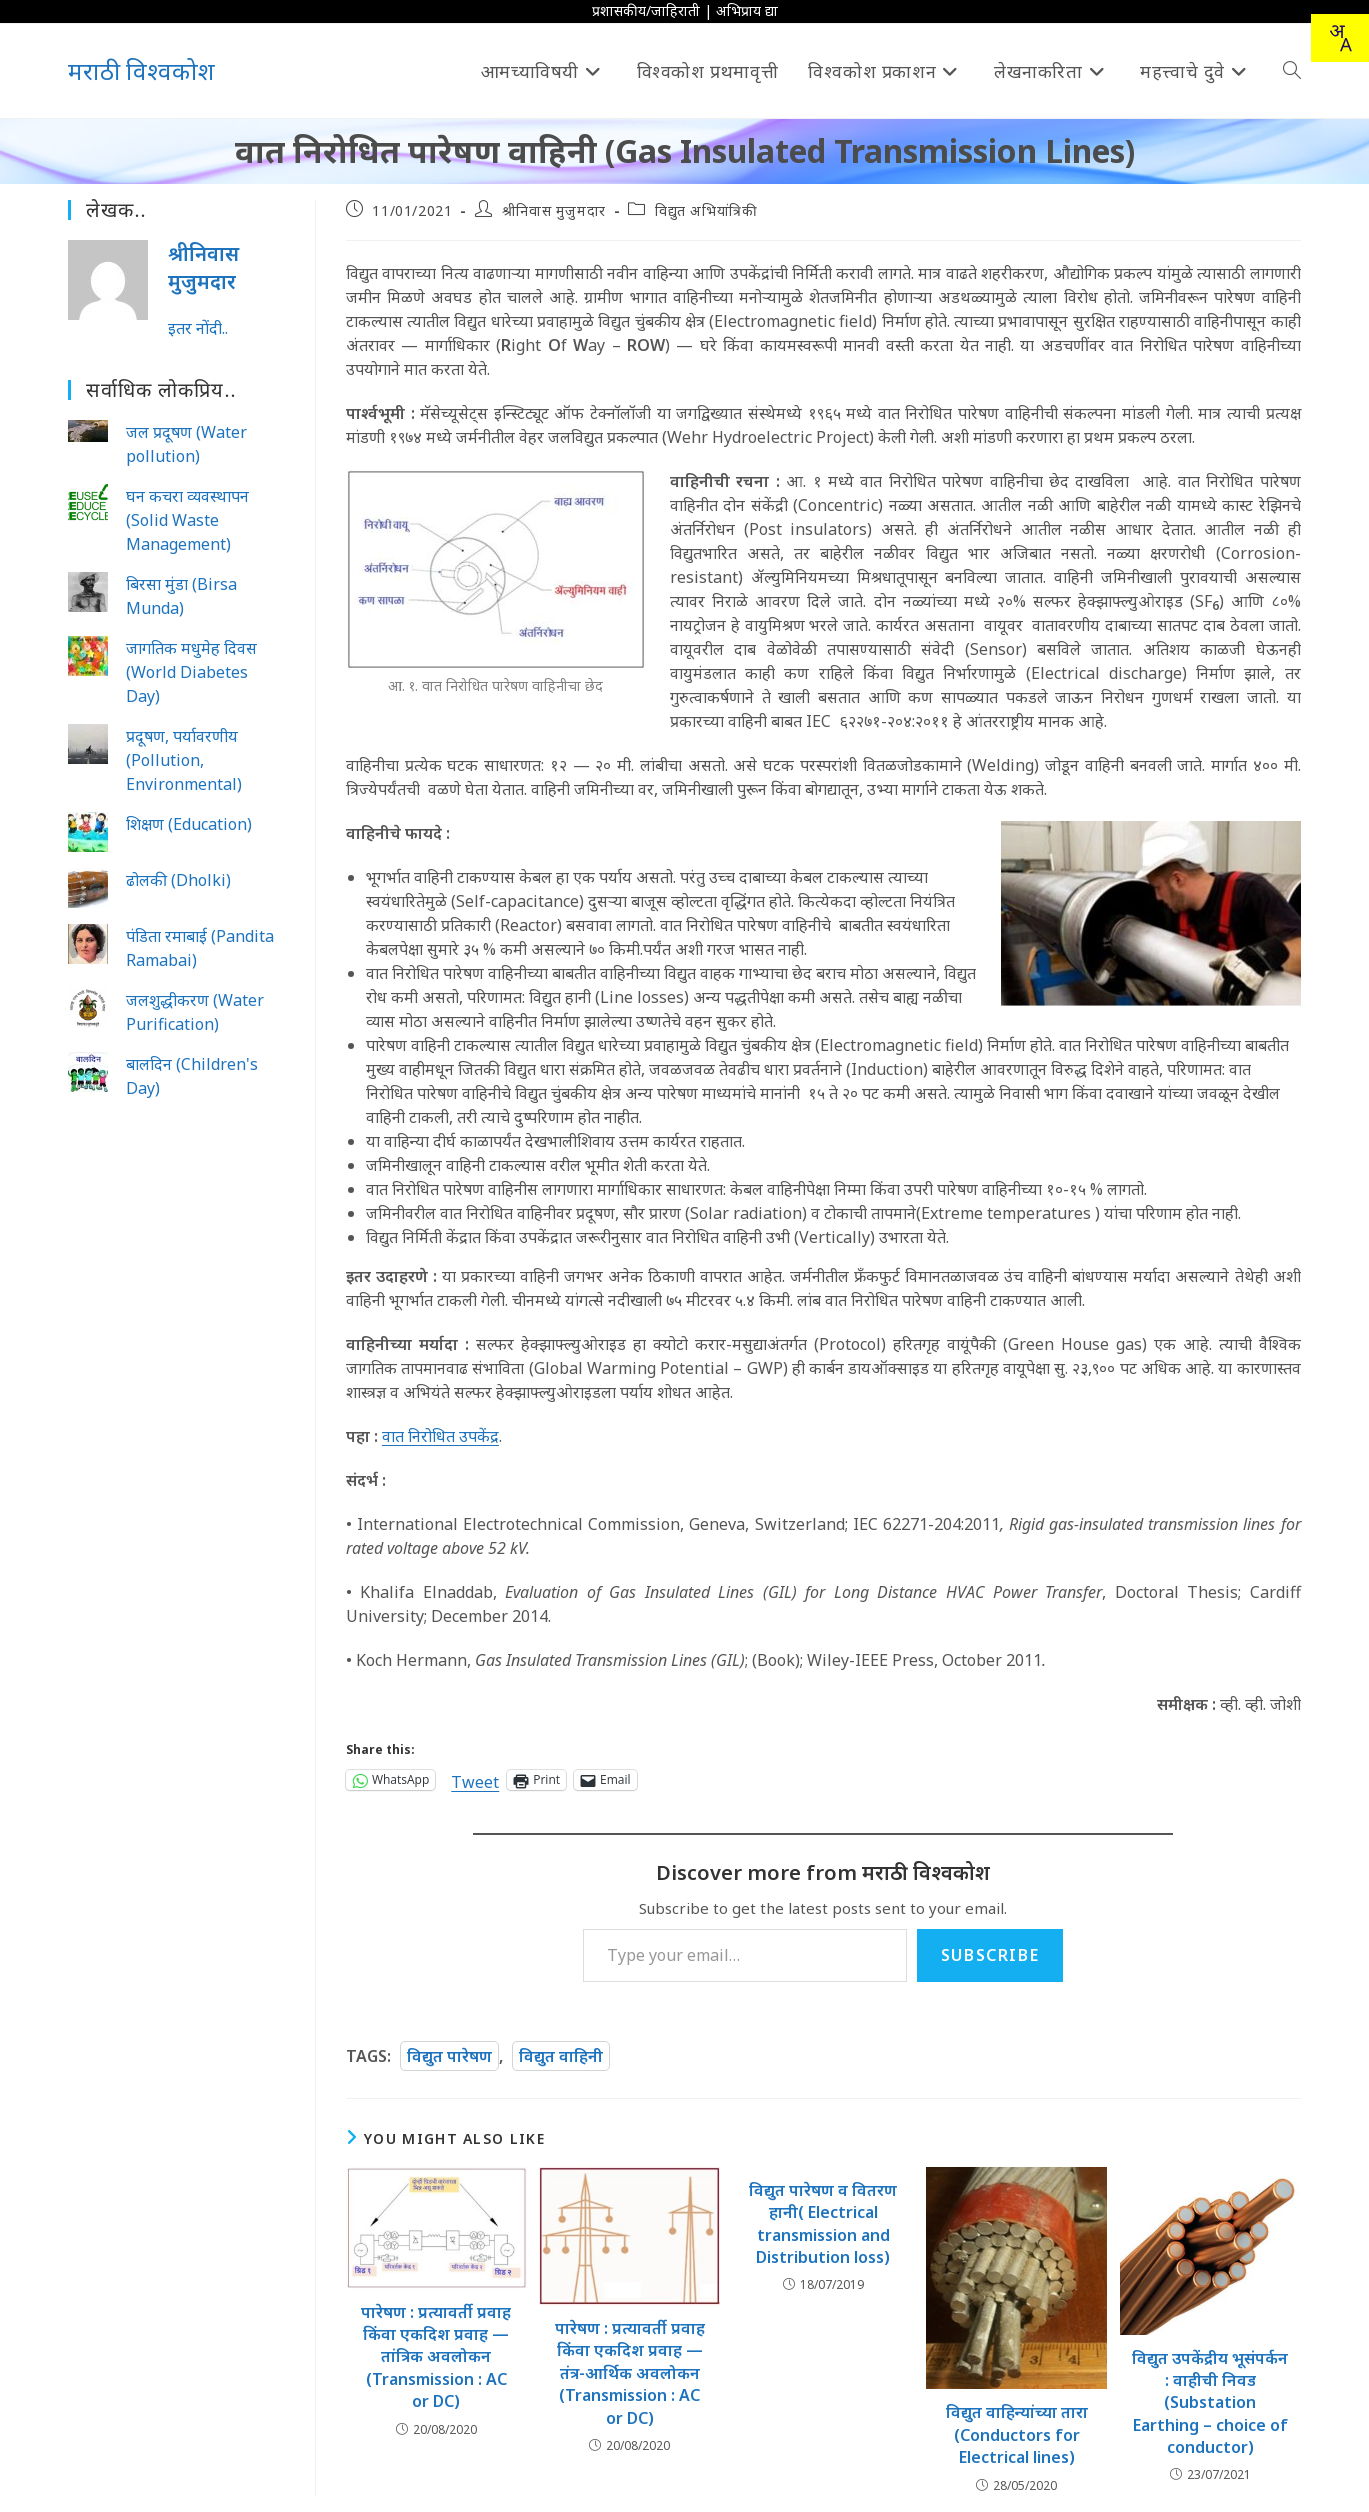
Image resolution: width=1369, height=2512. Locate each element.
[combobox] (1340, 38)
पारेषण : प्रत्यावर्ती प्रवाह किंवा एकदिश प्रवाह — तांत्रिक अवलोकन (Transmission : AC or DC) (436, 2357)
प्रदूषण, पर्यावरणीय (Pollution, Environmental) (184, 760)
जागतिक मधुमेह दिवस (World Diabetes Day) (191, 672)
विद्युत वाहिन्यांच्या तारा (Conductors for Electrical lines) (1017, 2434)
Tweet (475, 1779)
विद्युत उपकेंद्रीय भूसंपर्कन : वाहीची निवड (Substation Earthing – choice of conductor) (1210, 2403)
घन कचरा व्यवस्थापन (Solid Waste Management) (187, 520)
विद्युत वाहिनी (561, 2056)
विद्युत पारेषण (449, 2056)
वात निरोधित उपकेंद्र (440, 1436)
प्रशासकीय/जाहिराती (646, 10)
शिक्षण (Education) (189, 824)
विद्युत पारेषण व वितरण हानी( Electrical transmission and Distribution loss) (823, 2223)
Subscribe (990, 1955)
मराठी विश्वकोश (141, 70)
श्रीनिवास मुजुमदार (554, 210)
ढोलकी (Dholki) (178, 880)
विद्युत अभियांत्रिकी (706, 210)
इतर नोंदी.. (198, 328)
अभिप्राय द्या (747, 10)
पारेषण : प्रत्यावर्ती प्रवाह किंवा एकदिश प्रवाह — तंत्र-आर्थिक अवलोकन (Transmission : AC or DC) (630, 2373)
